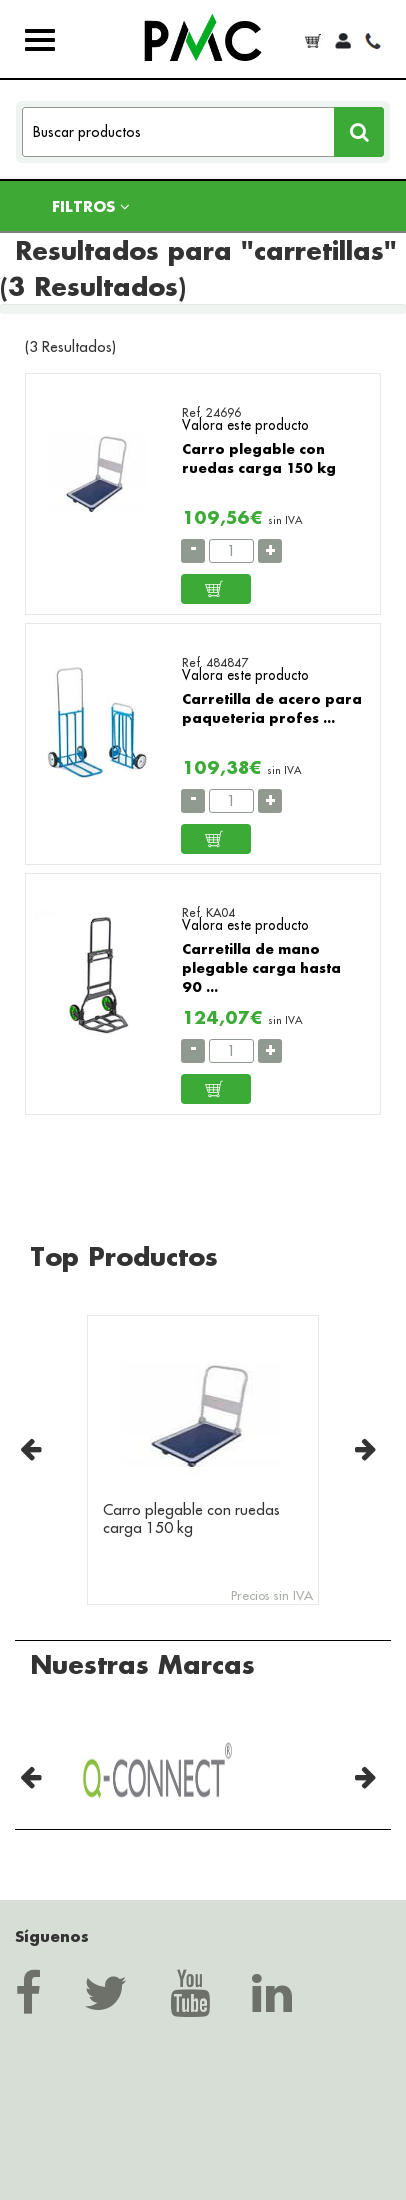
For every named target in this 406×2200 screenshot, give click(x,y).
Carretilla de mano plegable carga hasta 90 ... (261, 967)
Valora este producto (245, 425)
